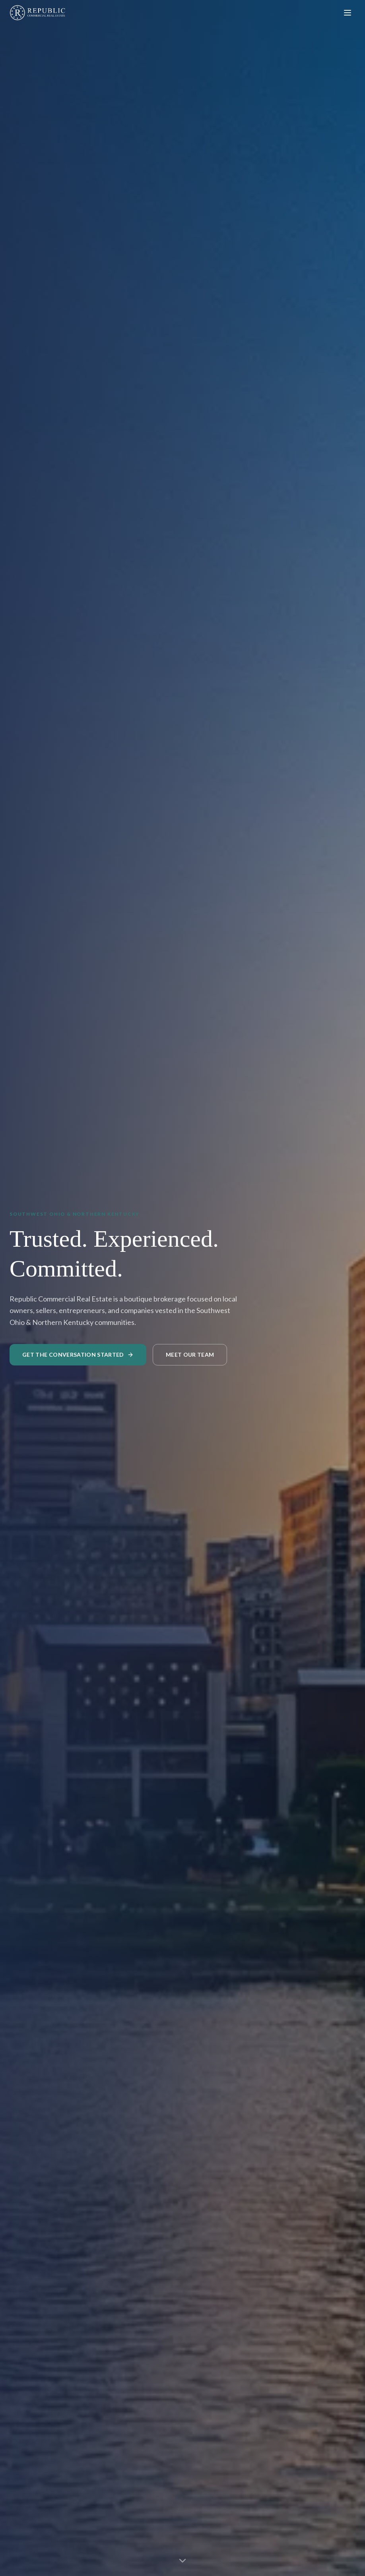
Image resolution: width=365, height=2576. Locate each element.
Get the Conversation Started (78, 1354)
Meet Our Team (190, 1354)
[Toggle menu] (347, 13)
